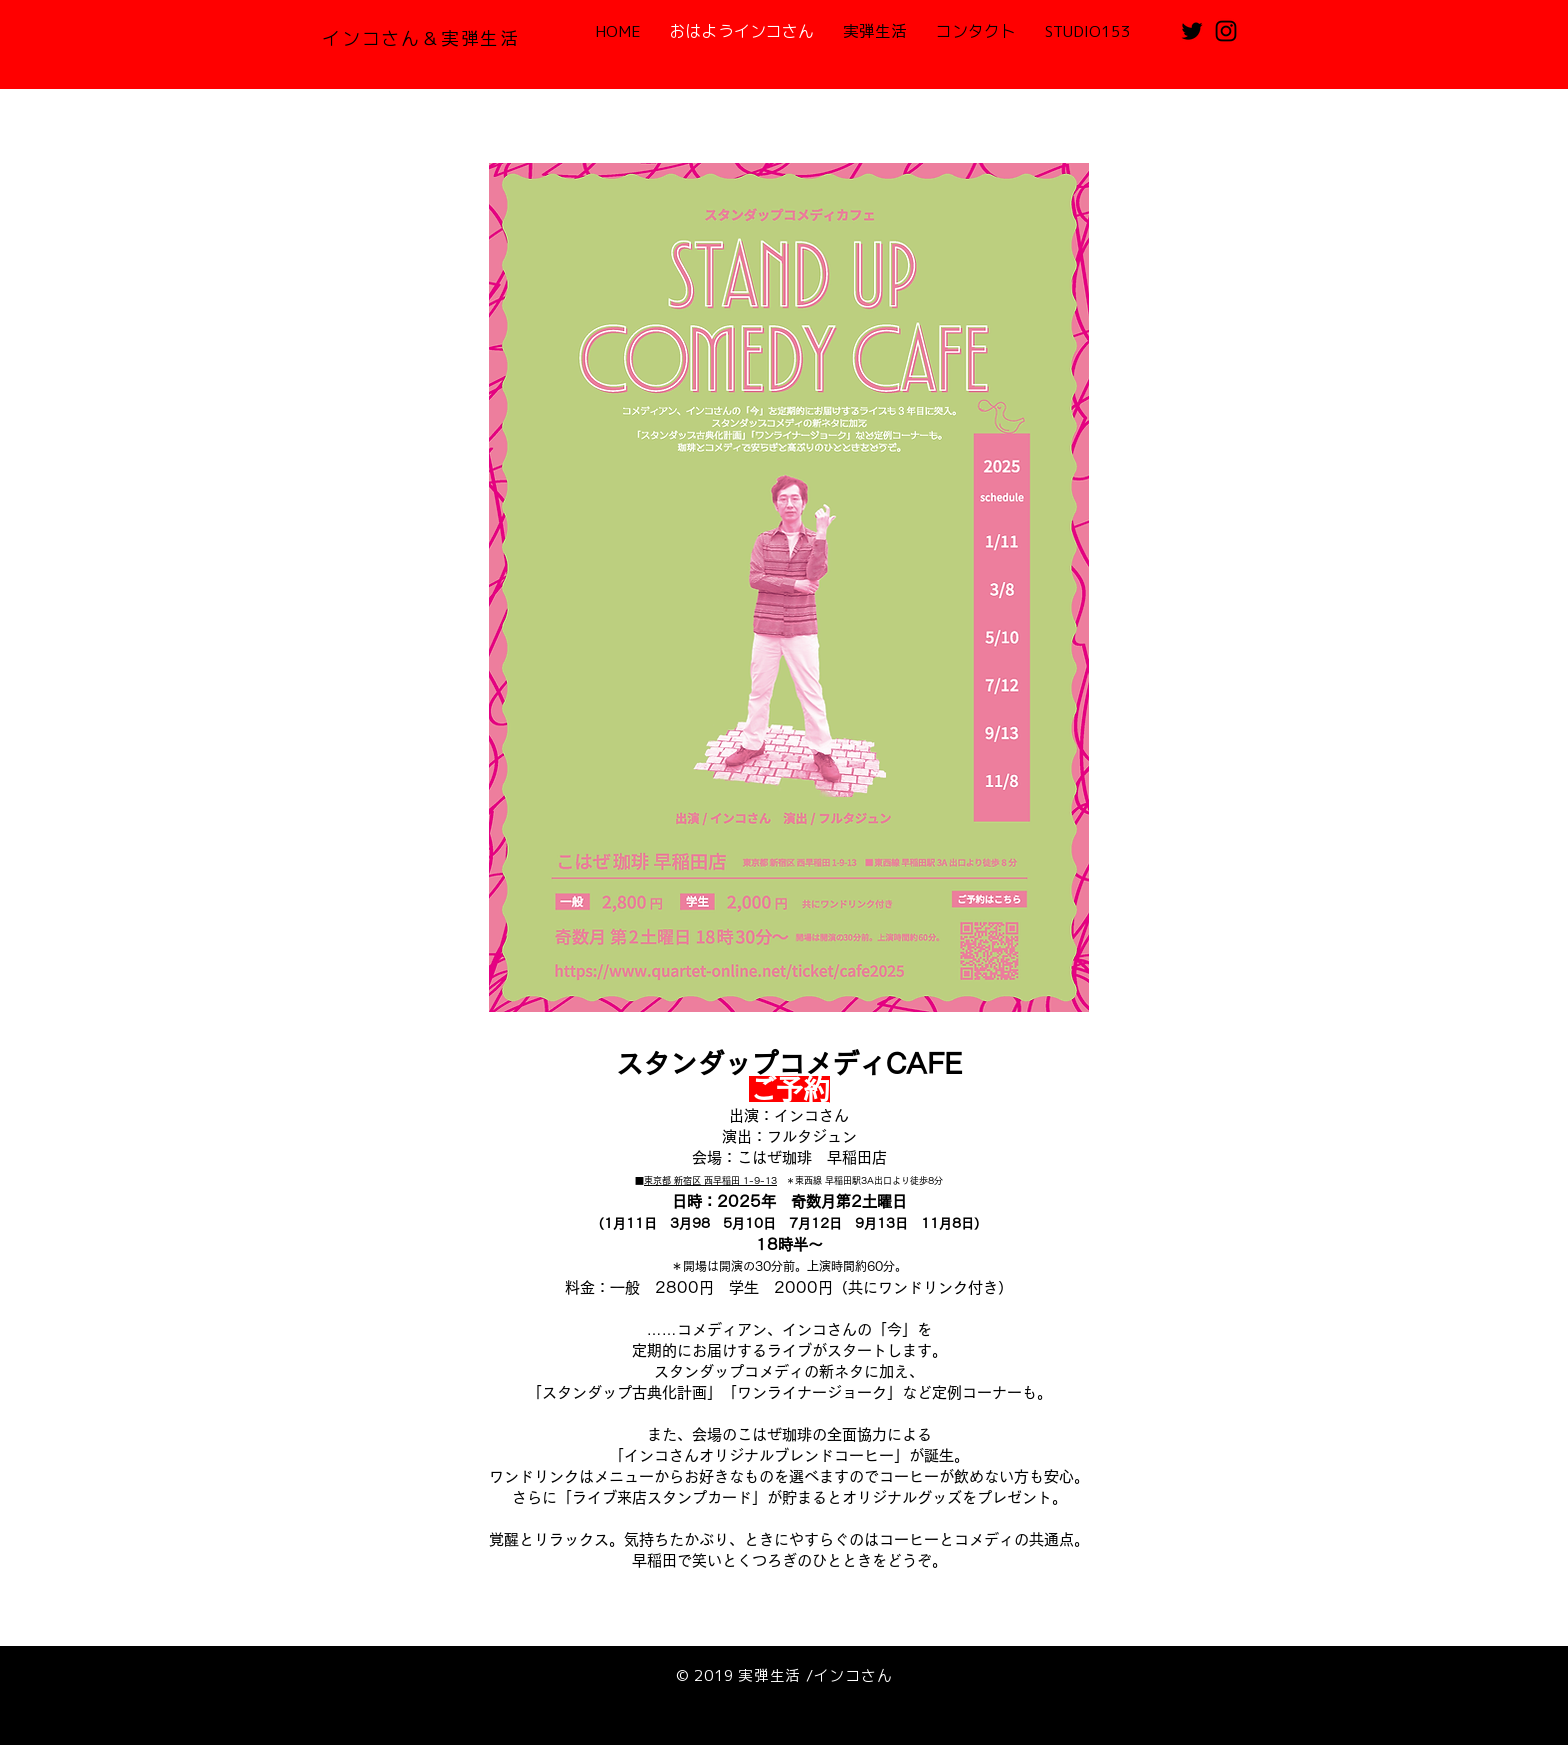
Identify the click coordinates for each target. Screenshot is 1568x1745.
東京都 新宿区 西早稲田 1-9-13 (710, 1180)
